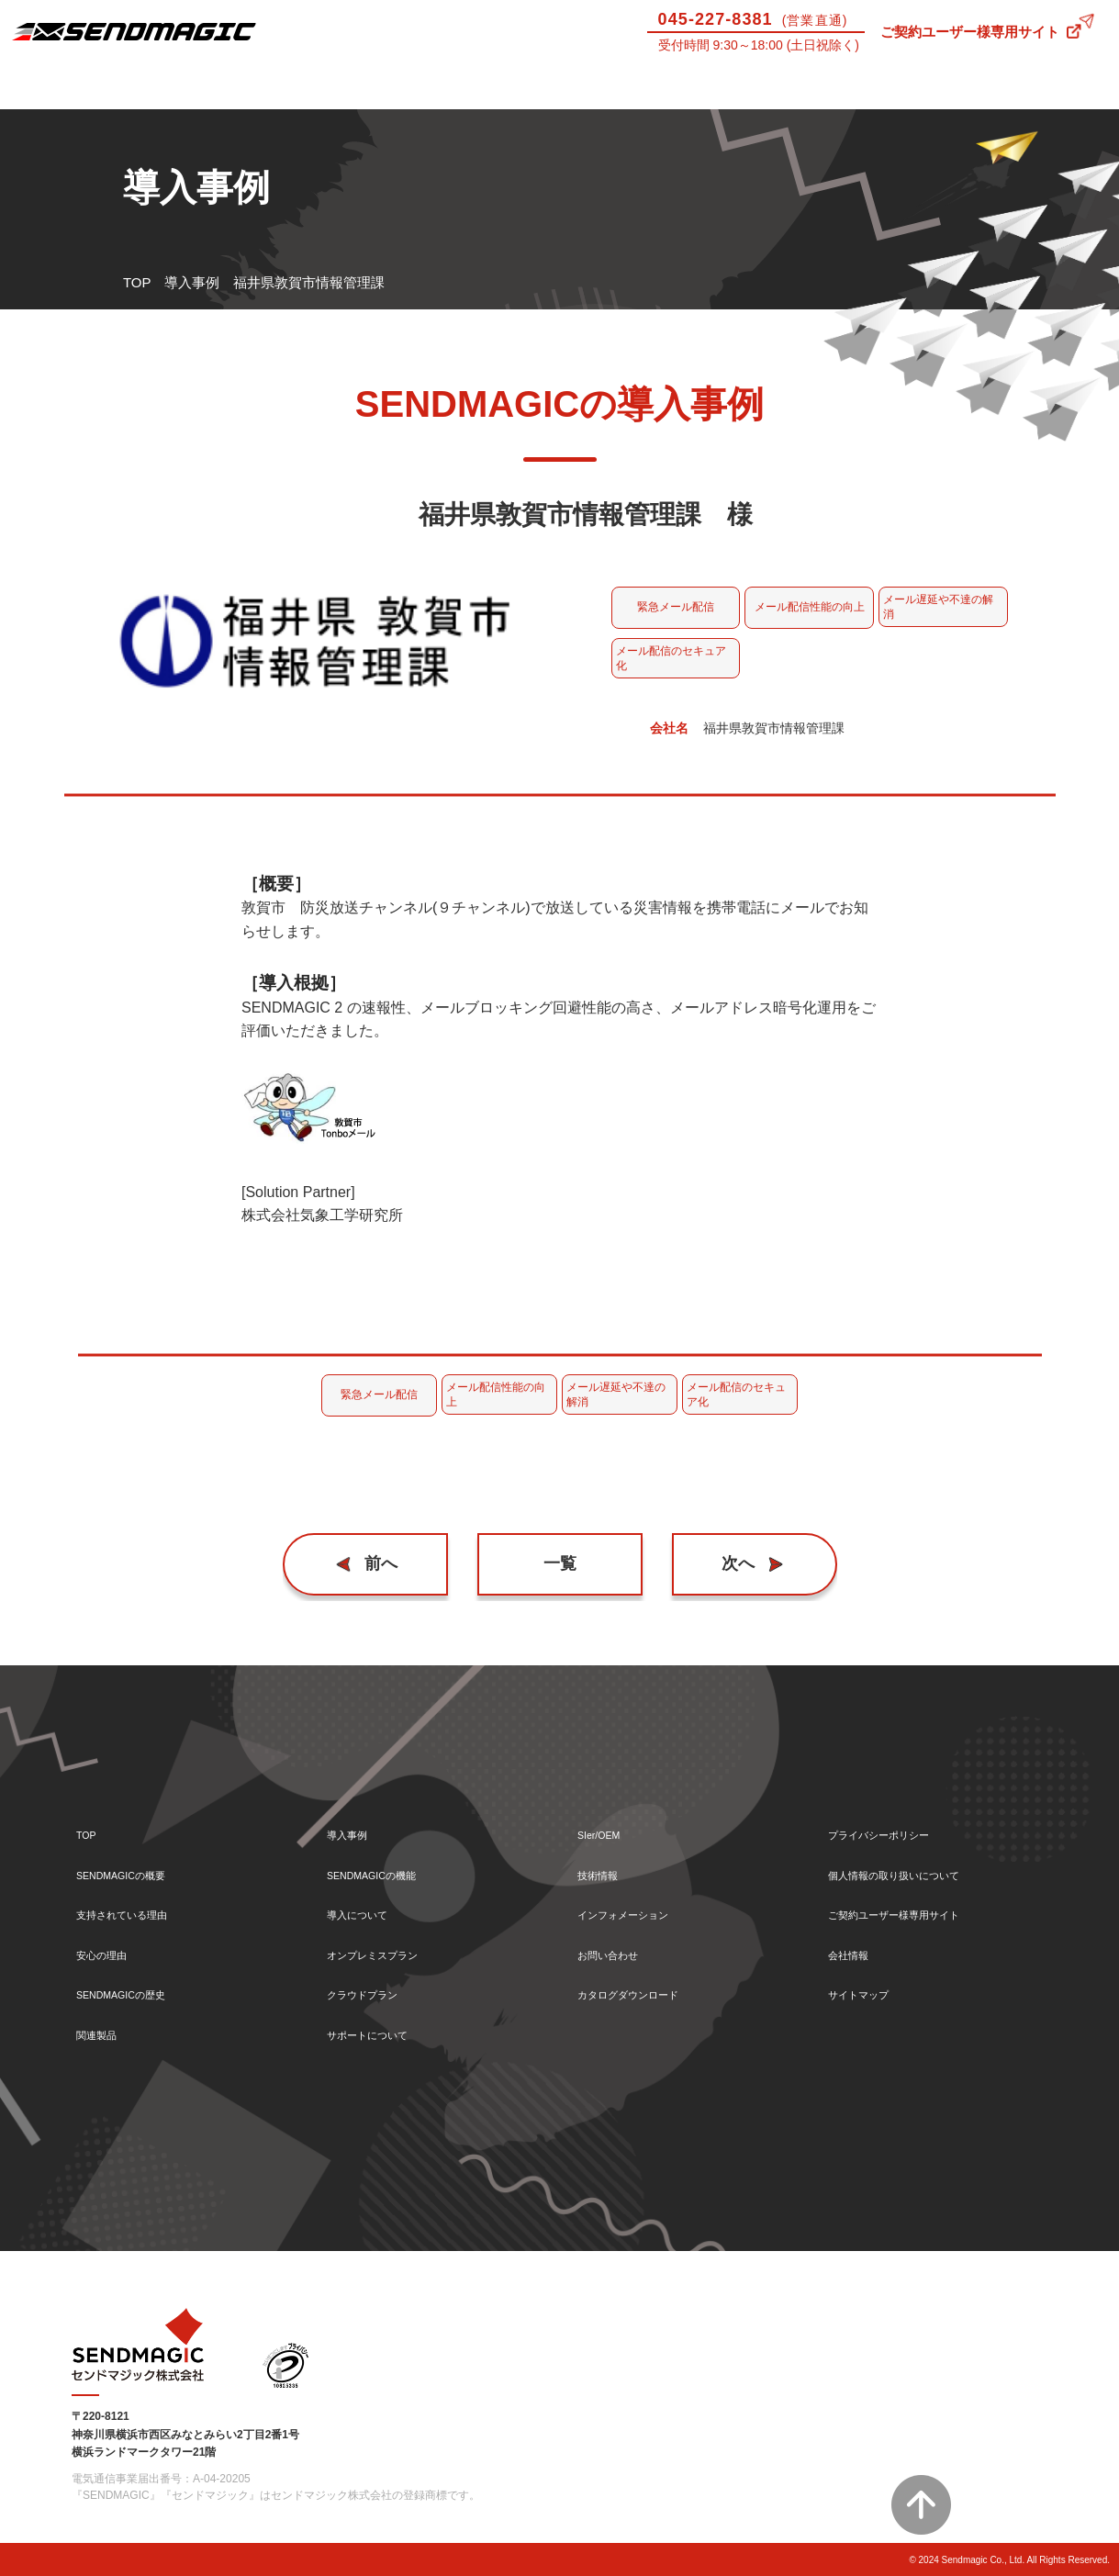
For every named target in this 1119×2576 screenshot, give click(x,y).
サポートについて (629, 86)
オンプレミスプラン (389, 1946)
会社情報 (855, 1946)
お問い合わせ (1049, 86)
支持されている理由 (138, 1902)
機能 (349, 86)
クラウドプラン (375, 1990)
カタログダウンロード (646, 1990)
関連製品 (103, 2034)
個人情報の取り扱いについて (917, 1858)
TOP (137, 282)
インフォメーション (639, 1902)
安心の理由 (110, 1946)
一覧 (560, 1563)
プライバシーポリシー (897, 1813)
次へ (730, 1563)
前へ (388, 1563)
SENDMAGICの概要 (138, 1858)
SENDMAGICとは (69, 86)
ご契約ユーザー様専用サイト (969, 32)
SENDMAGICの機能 (389, 1858)
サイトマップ (869, 1990)
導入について (489, 86)
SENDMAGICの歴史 (138, 1990)
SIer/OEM (768, 86)
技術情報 (908, 86)
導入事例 (210, 86)
